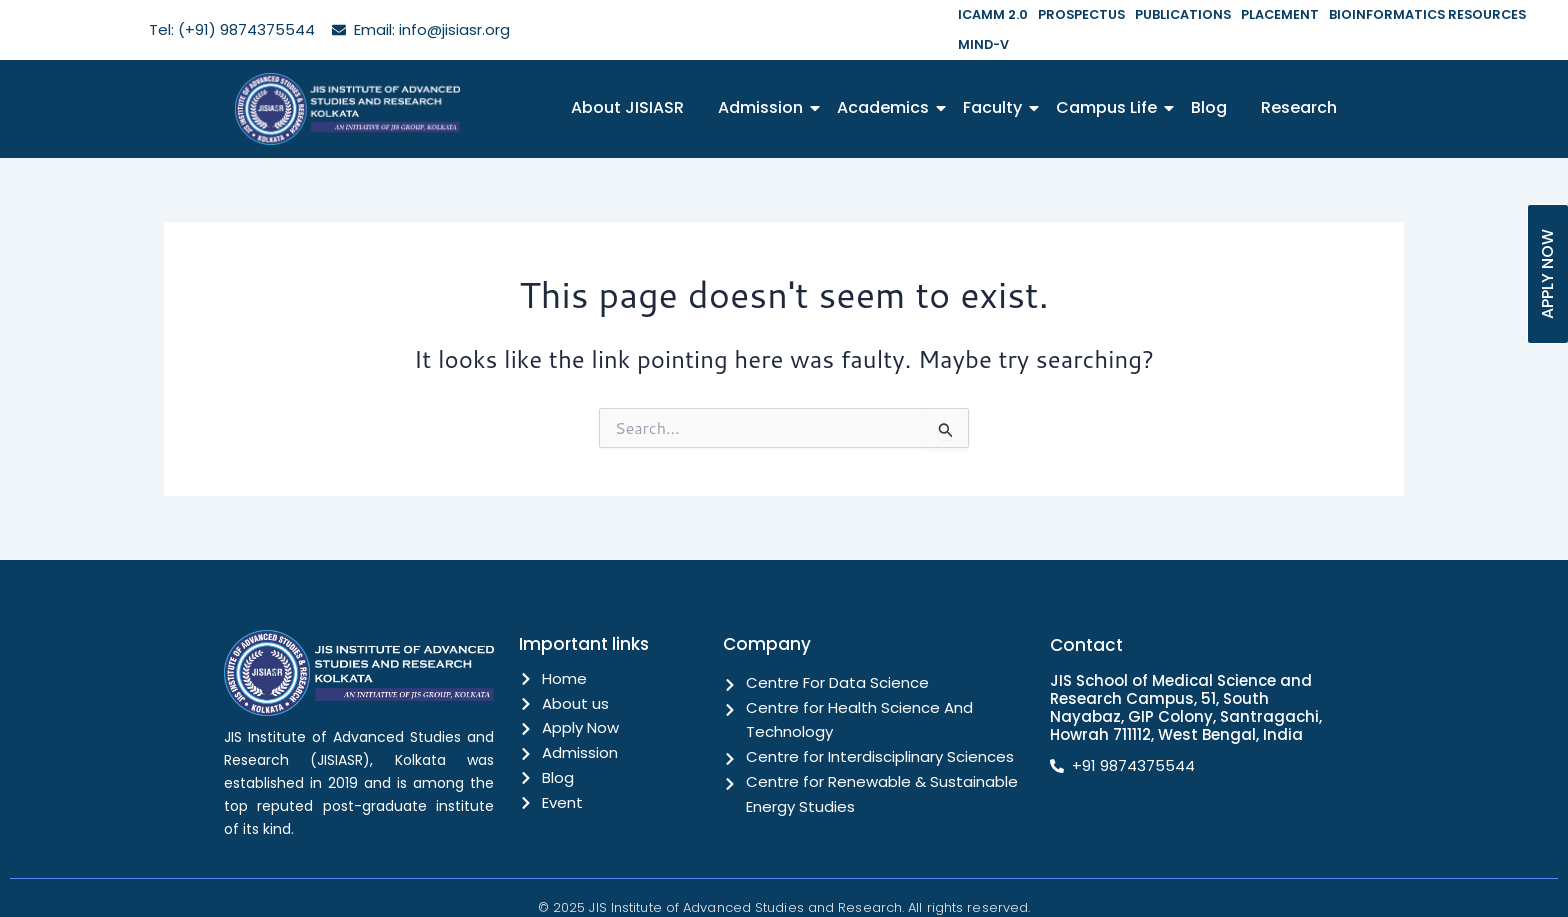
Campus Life (1110, 77)
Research (1299, 77)
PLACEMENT (1268, 14)
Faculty (996, 77)
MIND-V (1538, 14)
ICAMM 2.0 (991, 14)
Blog (1209, 77)
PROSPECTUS (1076, 14)
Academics (886, 77)
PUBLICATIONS (1174, 14)
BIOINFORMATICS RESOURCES (1410, 14)
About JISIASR (627, 77)
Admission (764, 77)
